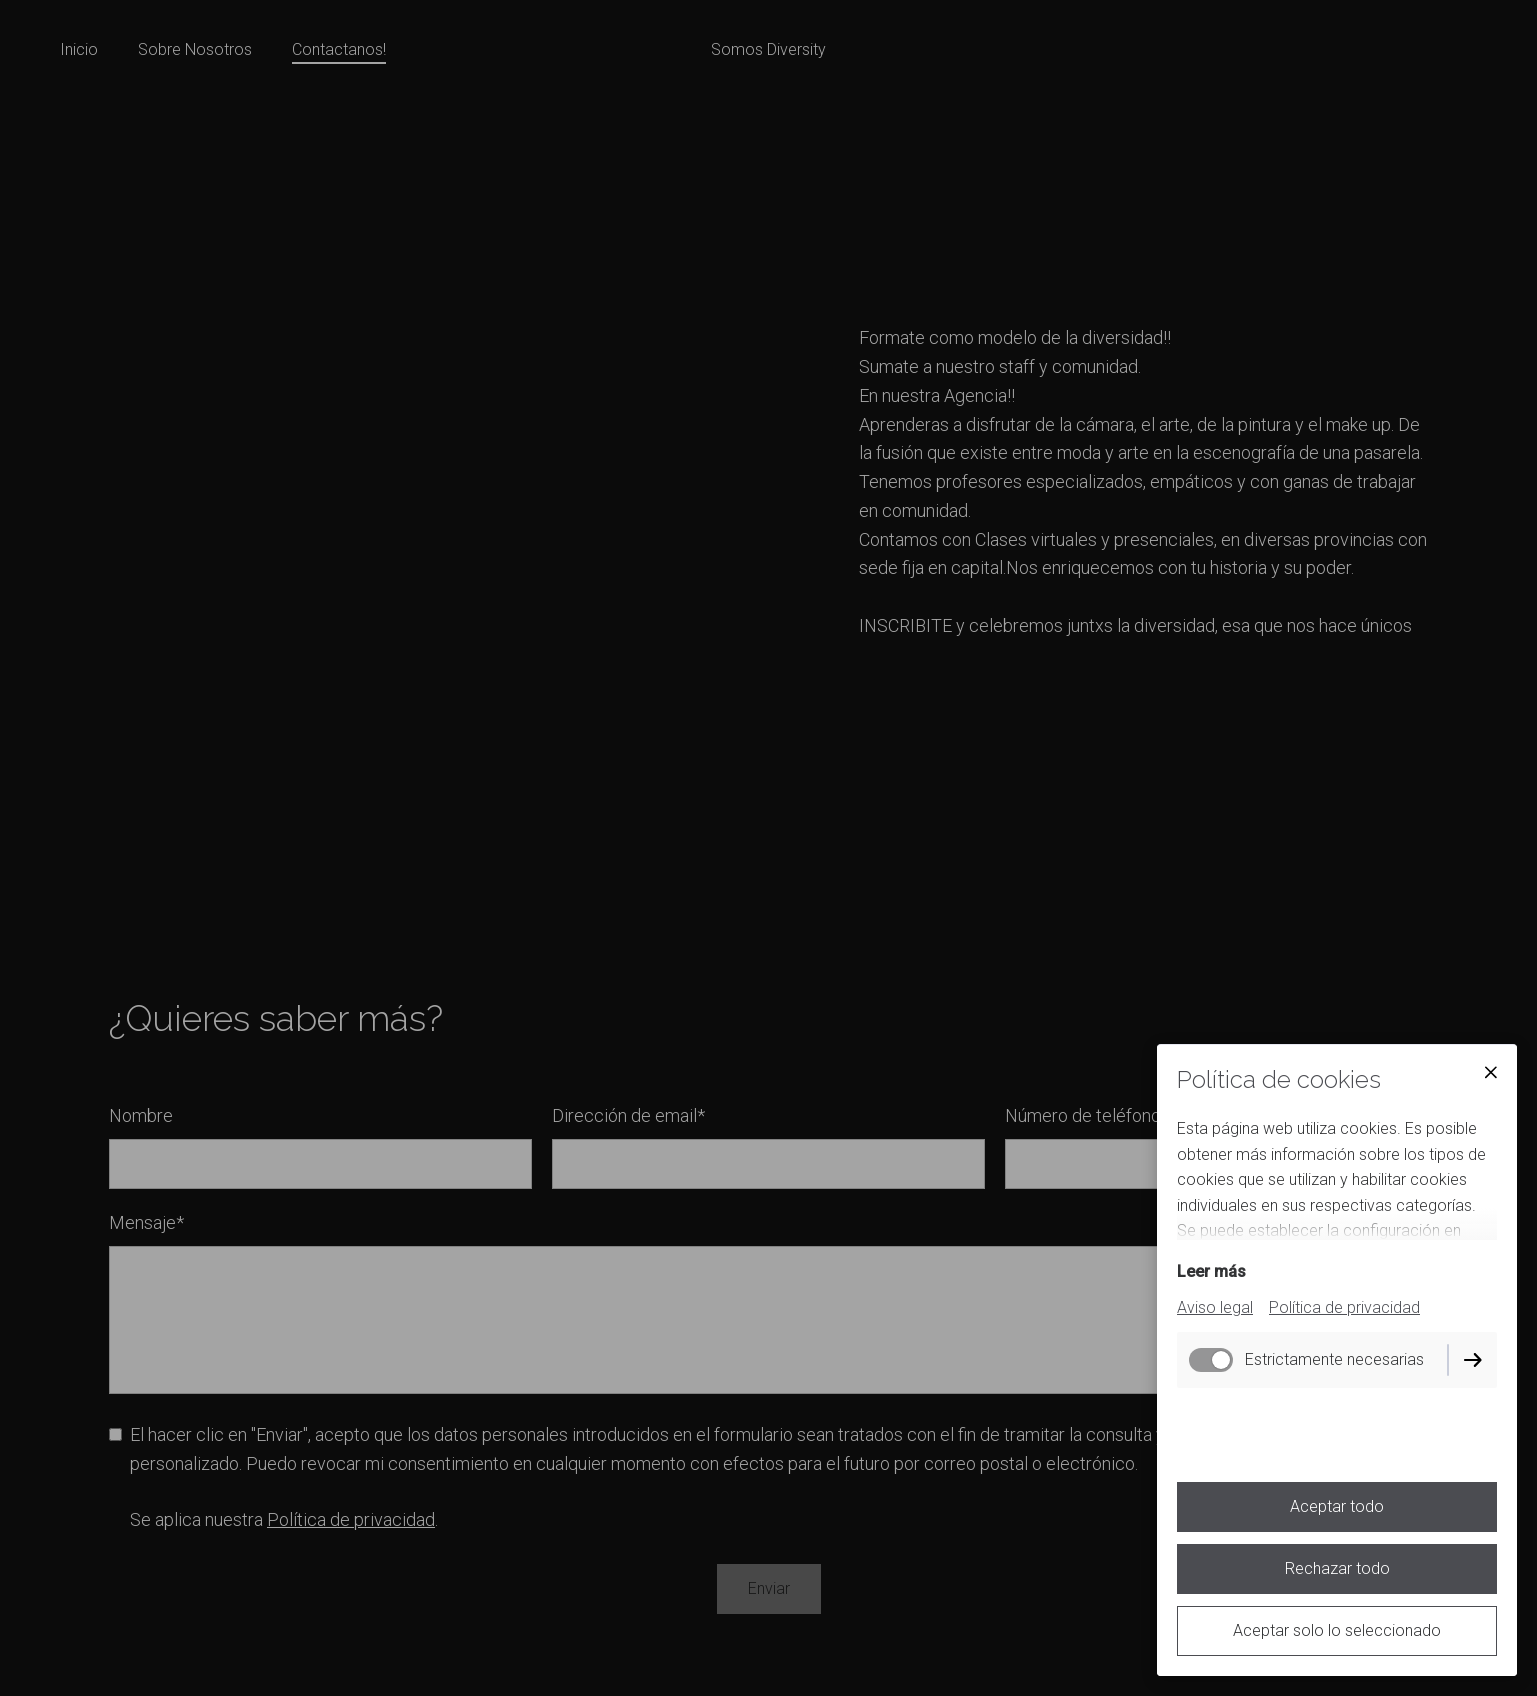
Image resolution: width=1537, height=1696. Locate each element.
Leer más (1211, 1271)
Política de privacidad (1344, 1307)
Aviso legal (1215, 1307)
